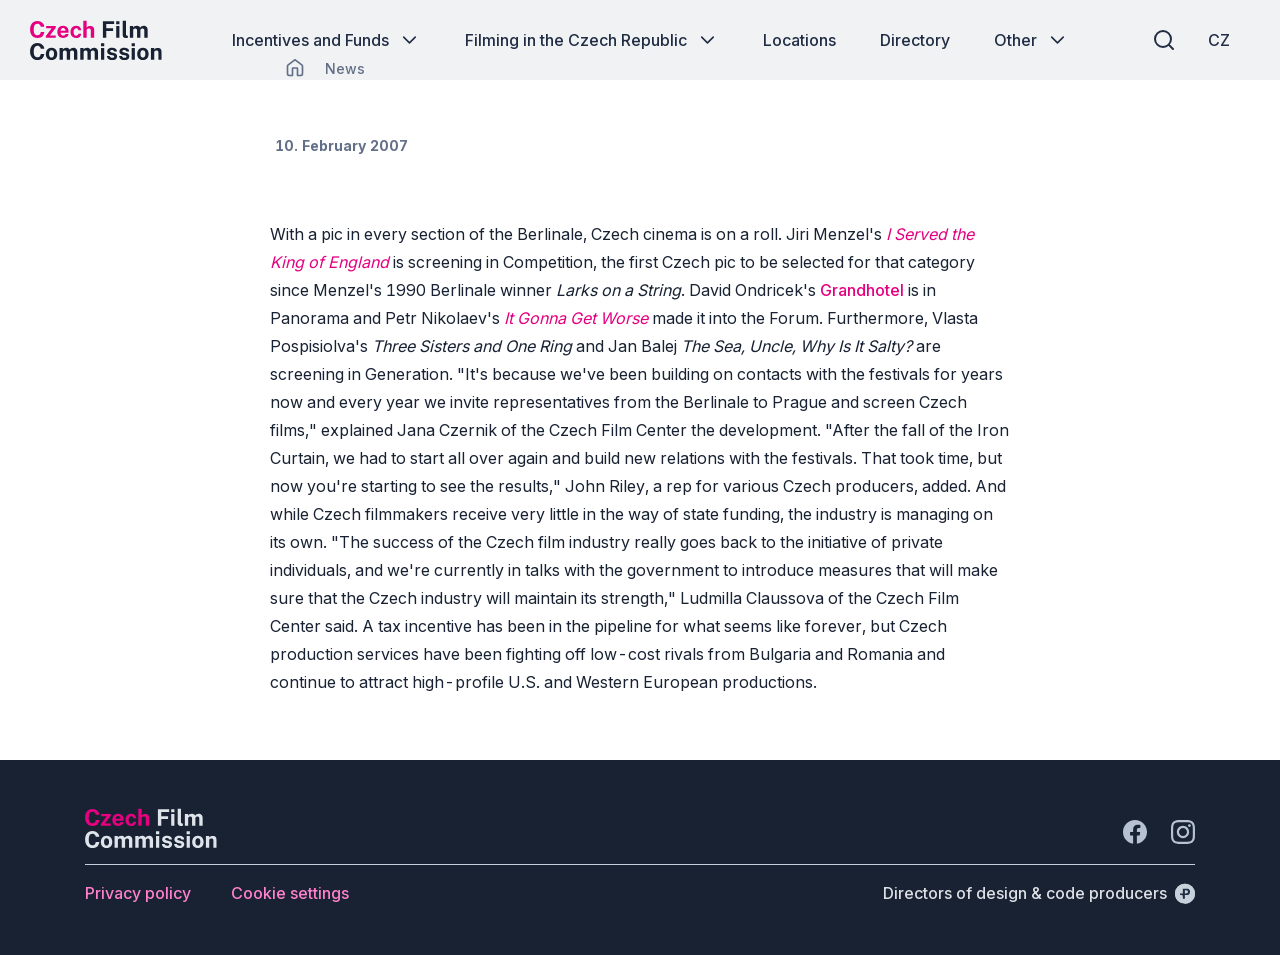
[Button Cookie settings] (290, 893)
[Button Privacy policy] (138, 893)
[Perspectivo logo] (151, 842)
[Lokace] (345, 68)
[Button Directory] (915, 40)
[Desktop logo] (96, 40)
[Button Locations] (799, 40)
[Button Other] (1031, 40)
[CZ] (1219, 40)
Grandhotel (862, 290)
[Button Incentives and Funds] (326, 40)
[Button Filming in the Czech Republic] (592, 40)
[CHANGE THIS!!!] (295, 68)
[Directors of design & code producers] (1039, 893)
